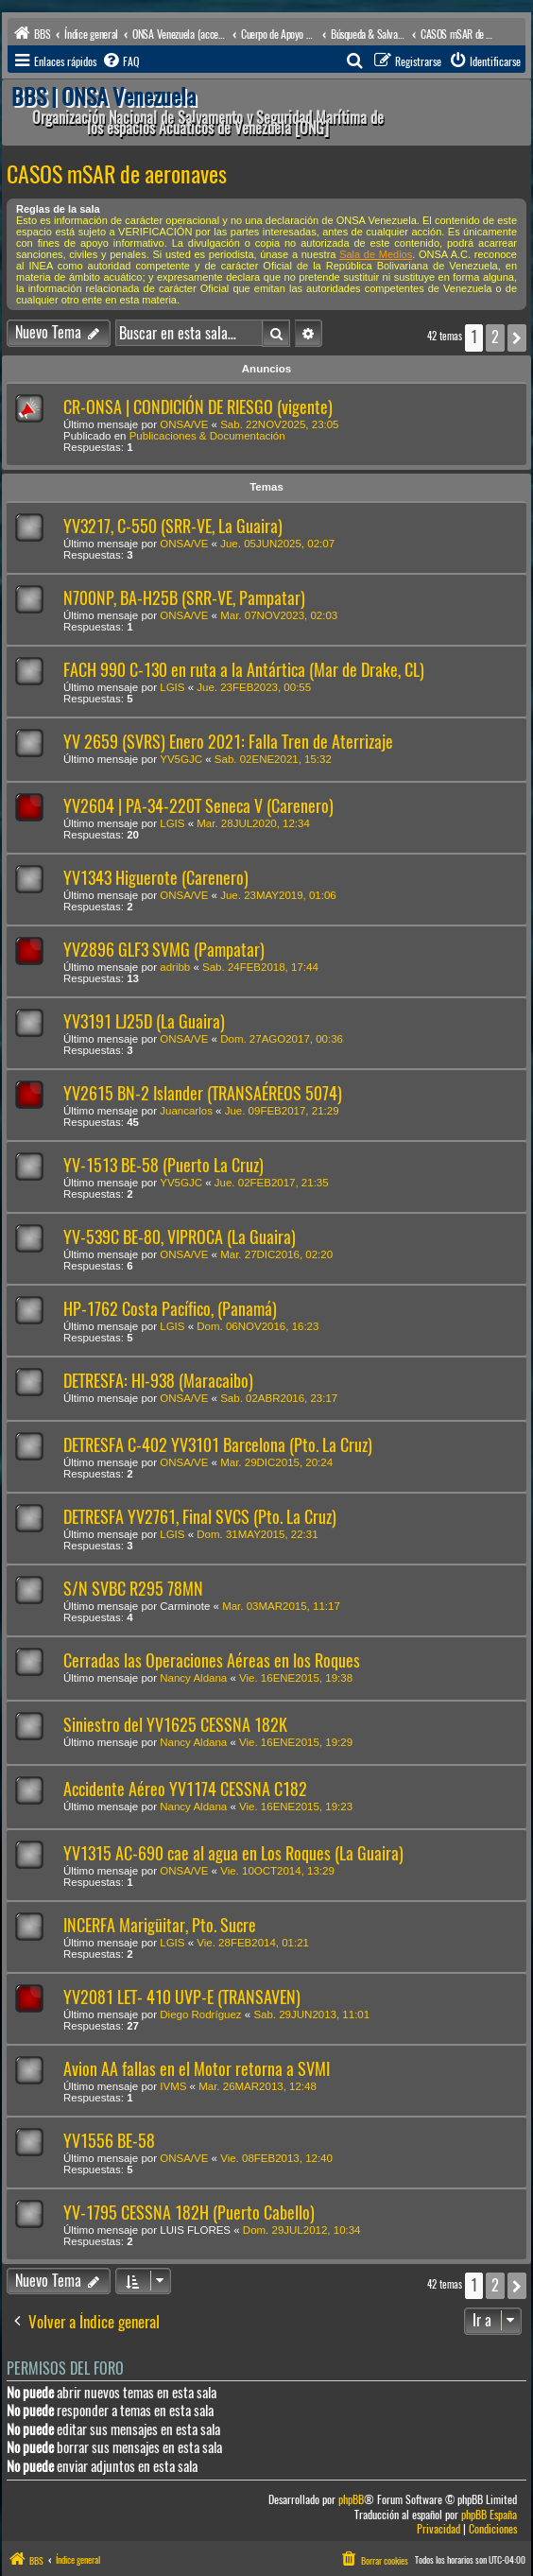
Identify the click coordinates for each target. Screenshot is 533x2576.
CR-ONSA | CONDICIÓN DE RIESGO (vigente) (198, 407)
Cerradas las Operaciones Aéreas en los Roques (211, 1660)
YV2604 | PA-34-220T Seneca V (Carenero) (198, 806)
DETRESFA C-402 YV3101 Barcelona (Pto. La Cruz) (217, 1445)
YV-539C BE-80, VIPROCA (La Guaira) (179, 1237)
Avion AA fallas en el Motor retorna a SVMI (196, 2069)
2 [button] (495, 337)
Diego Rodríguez (200, 2014)
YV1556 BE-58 (109, 2140)
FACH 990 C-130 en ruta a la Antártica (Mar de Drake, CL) (243, 670)
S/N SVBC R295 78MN (133, 1588)
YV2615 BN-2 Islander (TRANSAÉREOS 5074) (202, 1093)
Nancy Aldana (193, 1678)
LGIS (172, 687)
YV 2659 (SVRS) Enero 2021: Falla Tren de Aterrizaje (228, 741)
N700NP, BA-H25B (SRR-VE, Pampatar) (184, 598)
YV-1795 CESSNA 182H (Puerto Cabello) (189, 2212)
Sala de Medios (375, 254)
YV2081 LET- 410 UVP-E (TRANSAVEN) (182, 1997)
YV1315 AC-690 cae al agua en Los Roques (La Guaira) (233, 1853)
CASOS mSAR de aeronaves (117, 174)
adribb (175, 967)
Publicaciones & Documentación (207, 435)
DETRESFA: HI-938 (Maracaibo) (158, 1380)
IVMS (173, 2086)
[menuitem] (120, 61)
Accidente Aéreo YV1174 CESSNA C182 (185, 1789)
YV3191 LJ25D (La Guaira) (144, 1021)
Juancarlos (186, 1110)
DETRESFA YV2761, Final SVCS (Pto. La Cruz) (199, 1517)
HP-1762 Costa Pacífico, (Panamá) (170, 1309)
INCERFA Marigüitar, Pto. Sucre (159, 1925)
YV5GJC (181, 759)
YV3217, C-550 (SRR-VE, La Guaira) (173, 526)
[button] (516, 337)
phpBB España (489, 2515)
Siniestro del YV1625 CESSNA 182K (175, 1725)
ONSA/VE (184, 424)
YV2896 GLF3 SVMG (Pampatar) (164, 949)
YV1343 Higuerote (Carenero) (156, 878)
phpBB (351, 2500)
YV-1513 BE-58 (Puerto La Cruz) (163, 1165)
